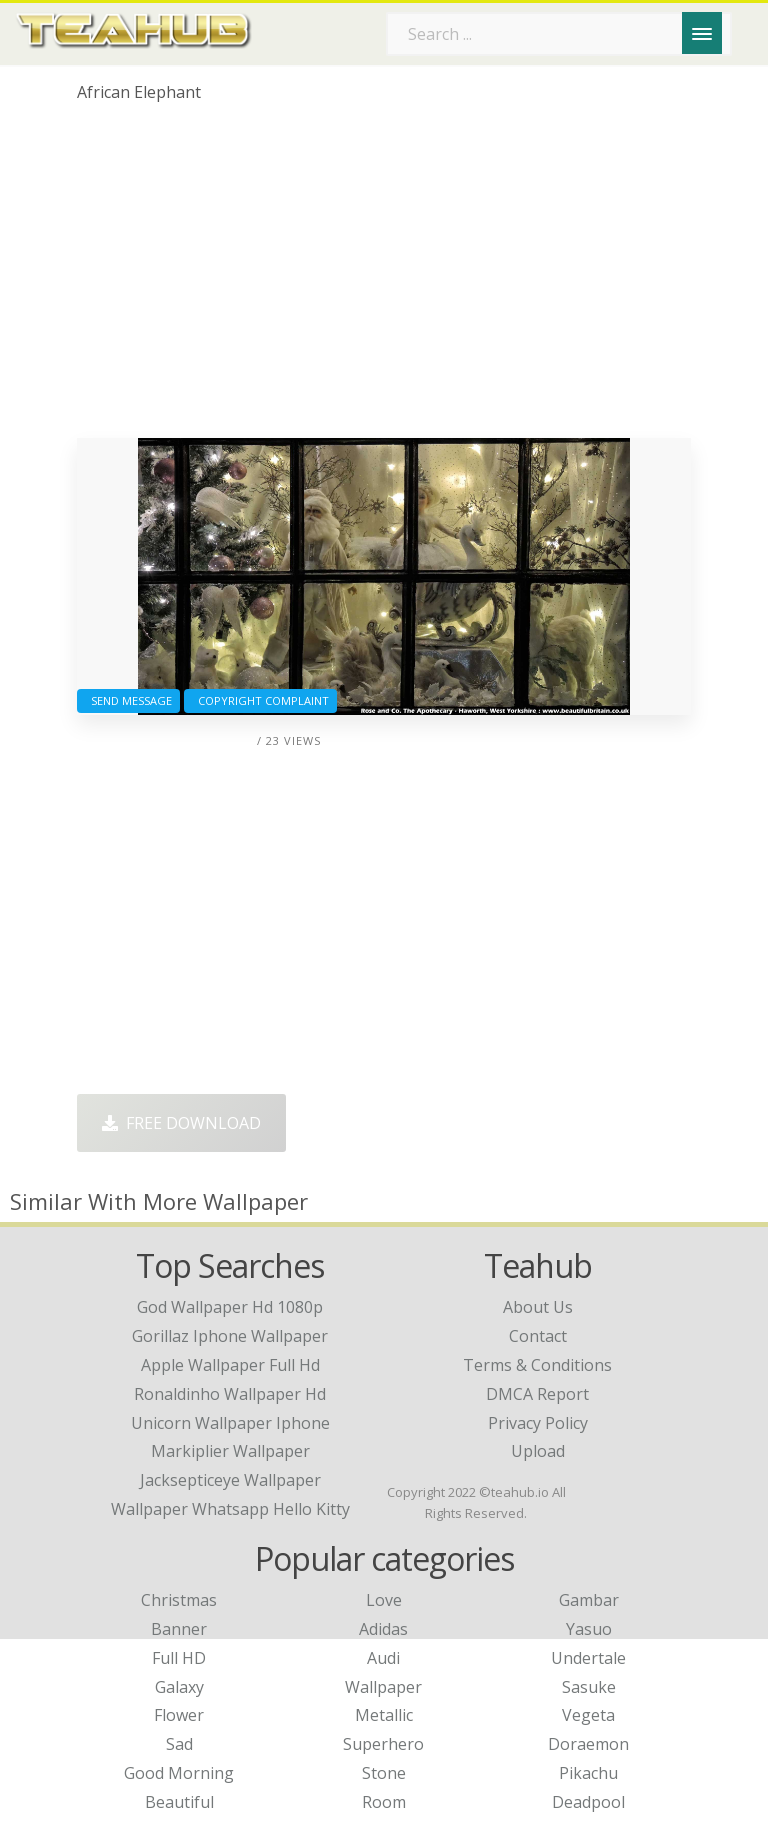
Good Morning (179, 1773)
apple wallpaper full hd (230, 1365)
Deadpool (588, 1802)
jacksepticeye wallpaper (230, 1480)
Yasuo (589, 1629)
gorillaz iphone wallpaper (230, 1336)
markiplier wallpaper (230, 1451)
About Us (538, 1307)
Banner (179, 1629)
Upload (538, 1451)
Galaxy (179, 1687)
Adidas (383, 1629)
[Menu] (702, 33)
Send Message (128, 700)
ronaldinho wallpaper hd (230, 1394)
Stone (384, 1773)
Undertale (588, 1658)
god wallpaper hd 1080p (230, 1307)
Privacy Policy (538, 1423)
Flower (179, 1715)
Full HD (179, 1658)
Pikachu (588, 1773)
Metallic (384, 1715)
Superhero (383, 1744)
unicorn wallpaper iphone (230, 1423)
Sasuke (589, 1687)
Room (384, 1802)
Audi (383, 1658)
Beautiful (179, 1802)
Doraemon (588, 1744)
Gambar (589, 1600)
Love (384, 1600)
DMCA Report (537, 1394)
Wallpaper (383, 1687)
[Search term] (559, 34)
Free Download (181, 1123)
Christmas (179, 1600)
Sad (179, 1744)
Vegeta (588, 1715)
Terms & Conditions (537, 1365)
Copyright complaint (260, 700)
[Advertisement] (384, 278)
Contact (538, 1336)
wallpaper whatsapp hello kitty (230, 1509)
